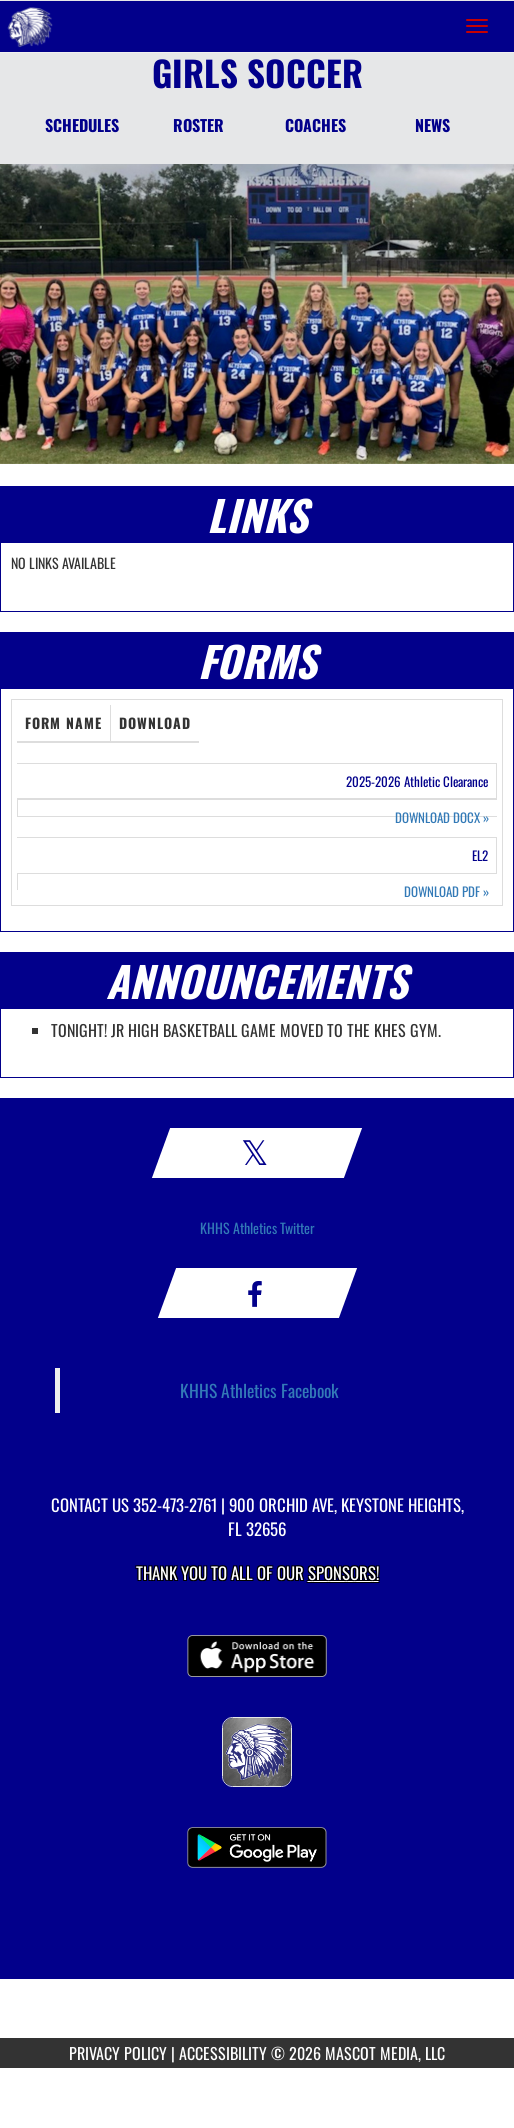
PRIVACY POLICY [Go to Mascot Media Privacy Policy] (118, 2053)
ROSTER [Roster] (198, 125)
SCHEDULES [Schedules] (82, 125)
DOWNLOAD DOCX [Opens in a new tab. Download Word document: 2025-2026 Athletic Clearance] (442, 817)
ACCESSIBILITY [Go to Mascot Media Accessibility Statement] (223, 2053)
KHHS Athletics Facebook (259, 1390)
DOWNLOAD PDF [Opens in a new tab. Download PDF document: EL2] (446, 891)
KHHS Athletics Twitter (257, 1227)
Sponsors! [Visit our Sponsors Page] (343, 1572)
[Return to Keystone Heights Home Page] (30, 26)
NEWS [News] (432, 125)
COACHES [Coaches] (315, 125)
